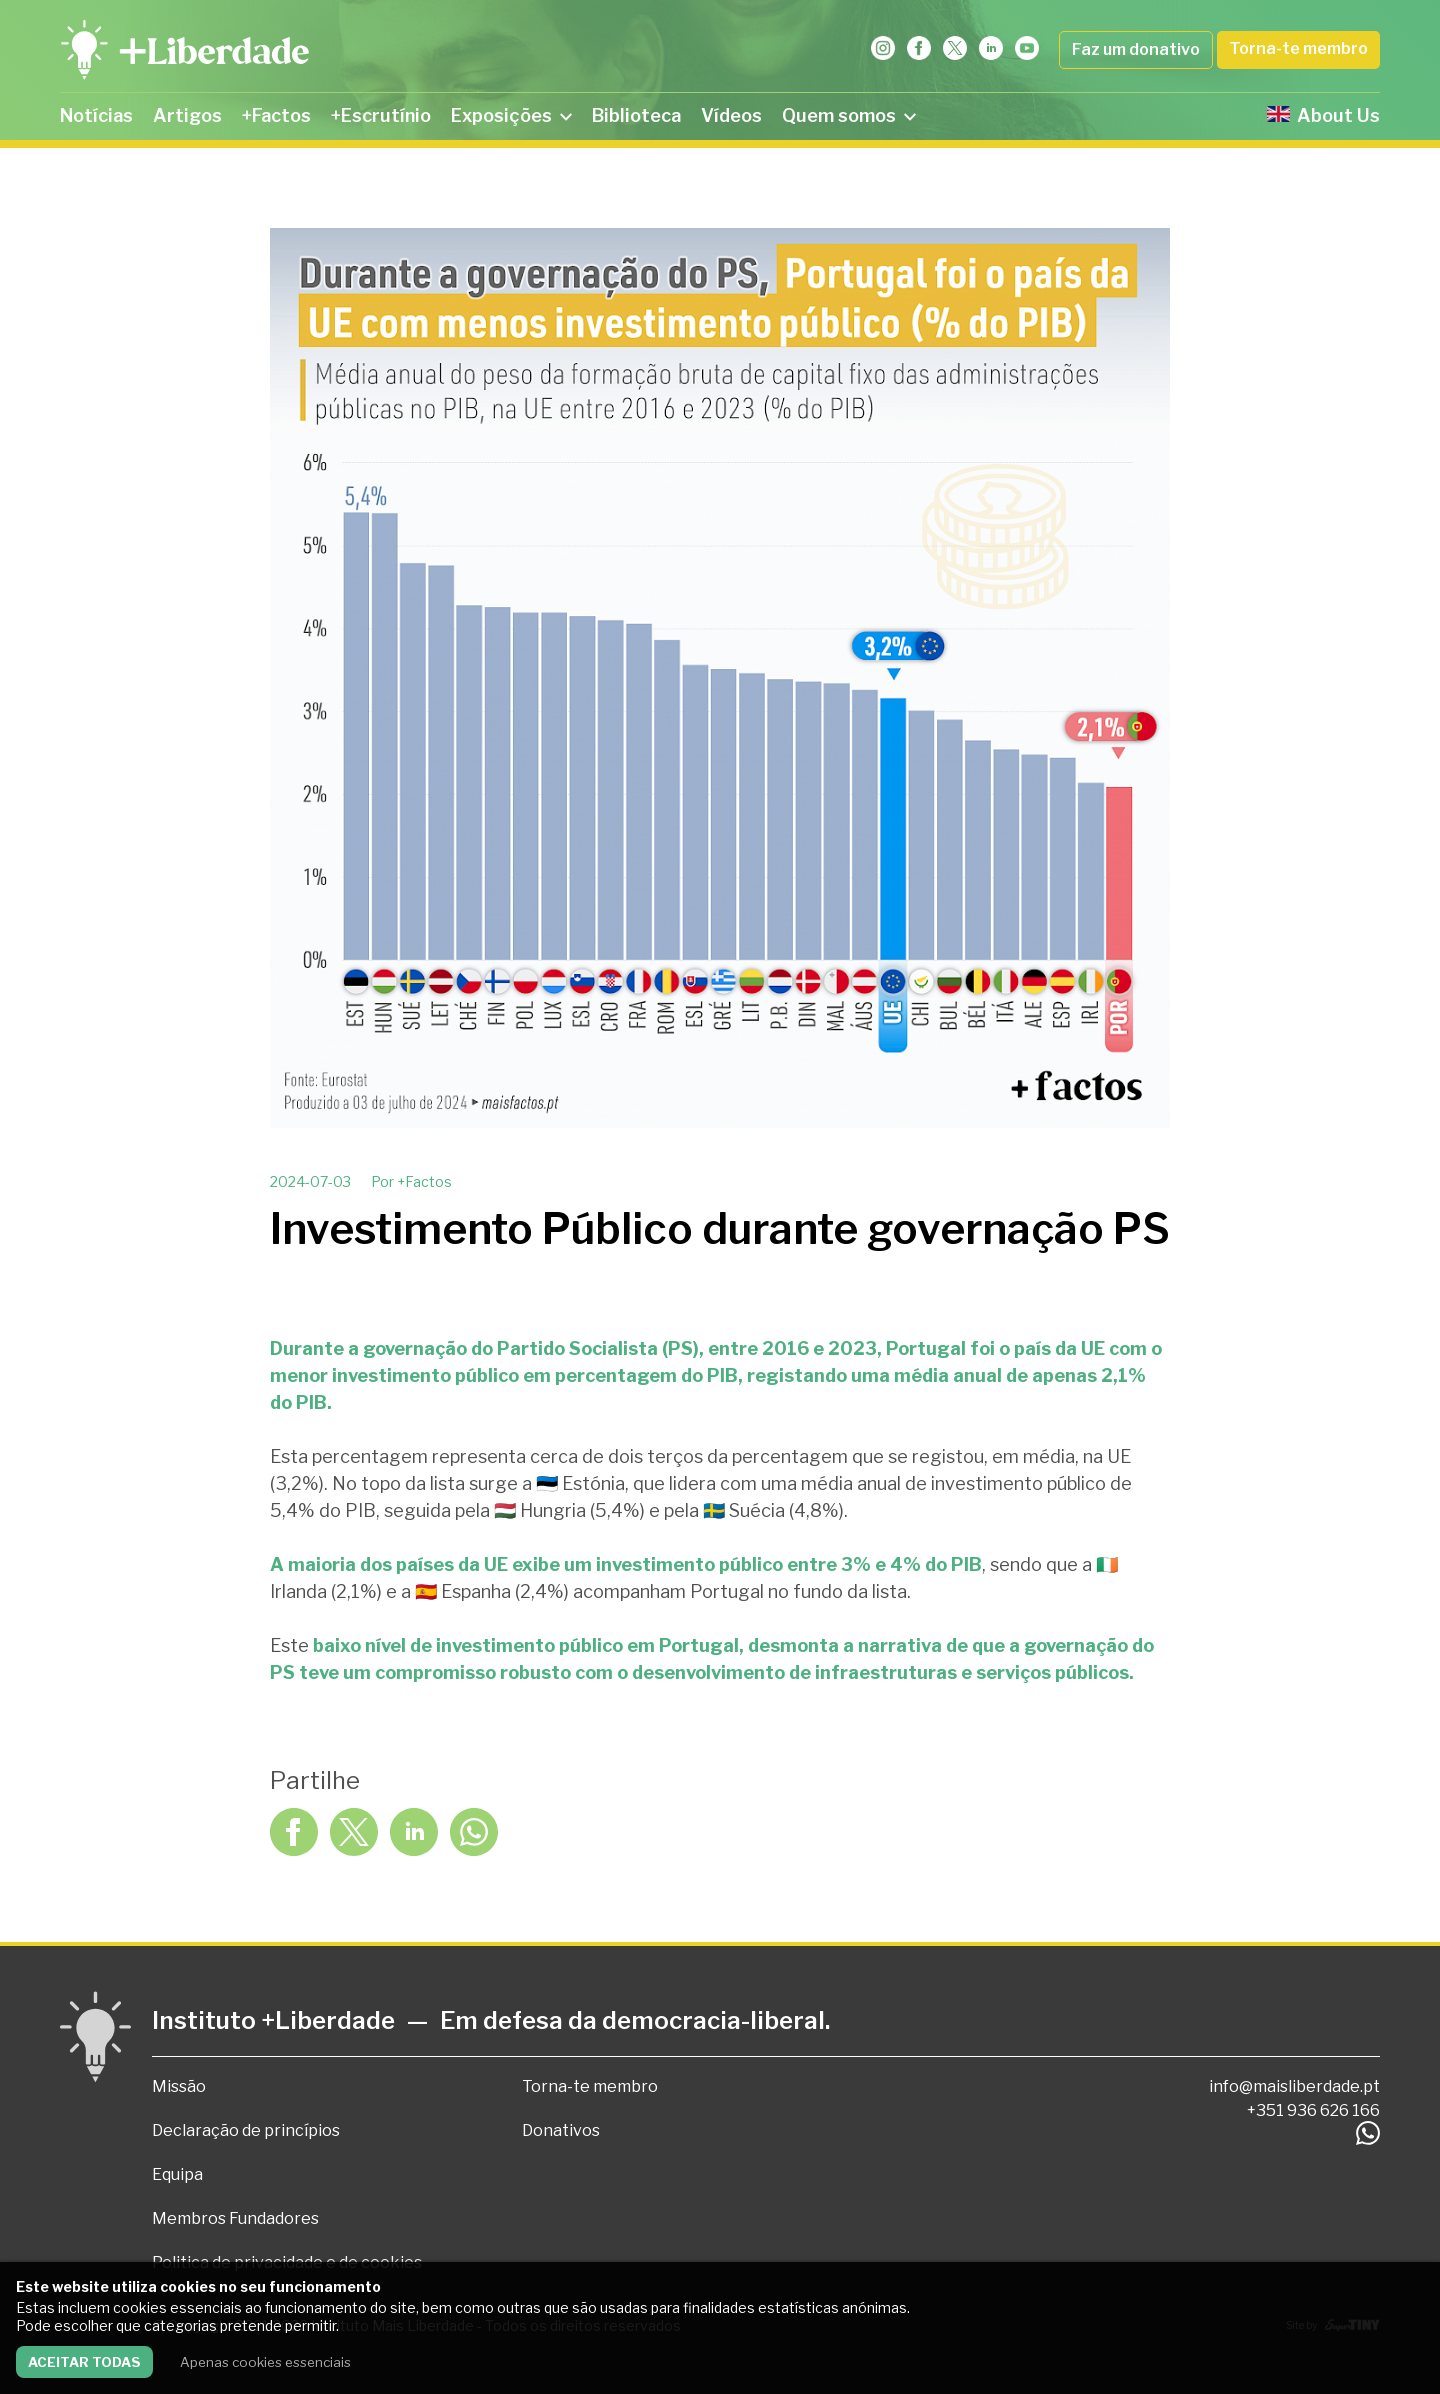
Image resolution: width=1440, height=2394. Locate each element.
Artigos (187, 115)
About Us (1323, 115)
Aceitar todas (84, 2362)
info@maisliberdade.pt (1294, 2086)
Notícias (96, 115)
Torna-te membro (1298, 48)
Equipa (177, 2174)
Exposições (511, 115)
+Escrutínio (381, 115)
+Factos (276, 115)
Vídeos (731, 115)
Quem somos (849, 115)
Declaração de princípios (246, 2130)
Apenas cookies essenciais (265, 2362)
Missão (179, 2086)
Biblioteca (636, 115)
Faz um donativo (1136, 49)
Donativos (561, 2130)
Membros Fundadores (235, 2218)
